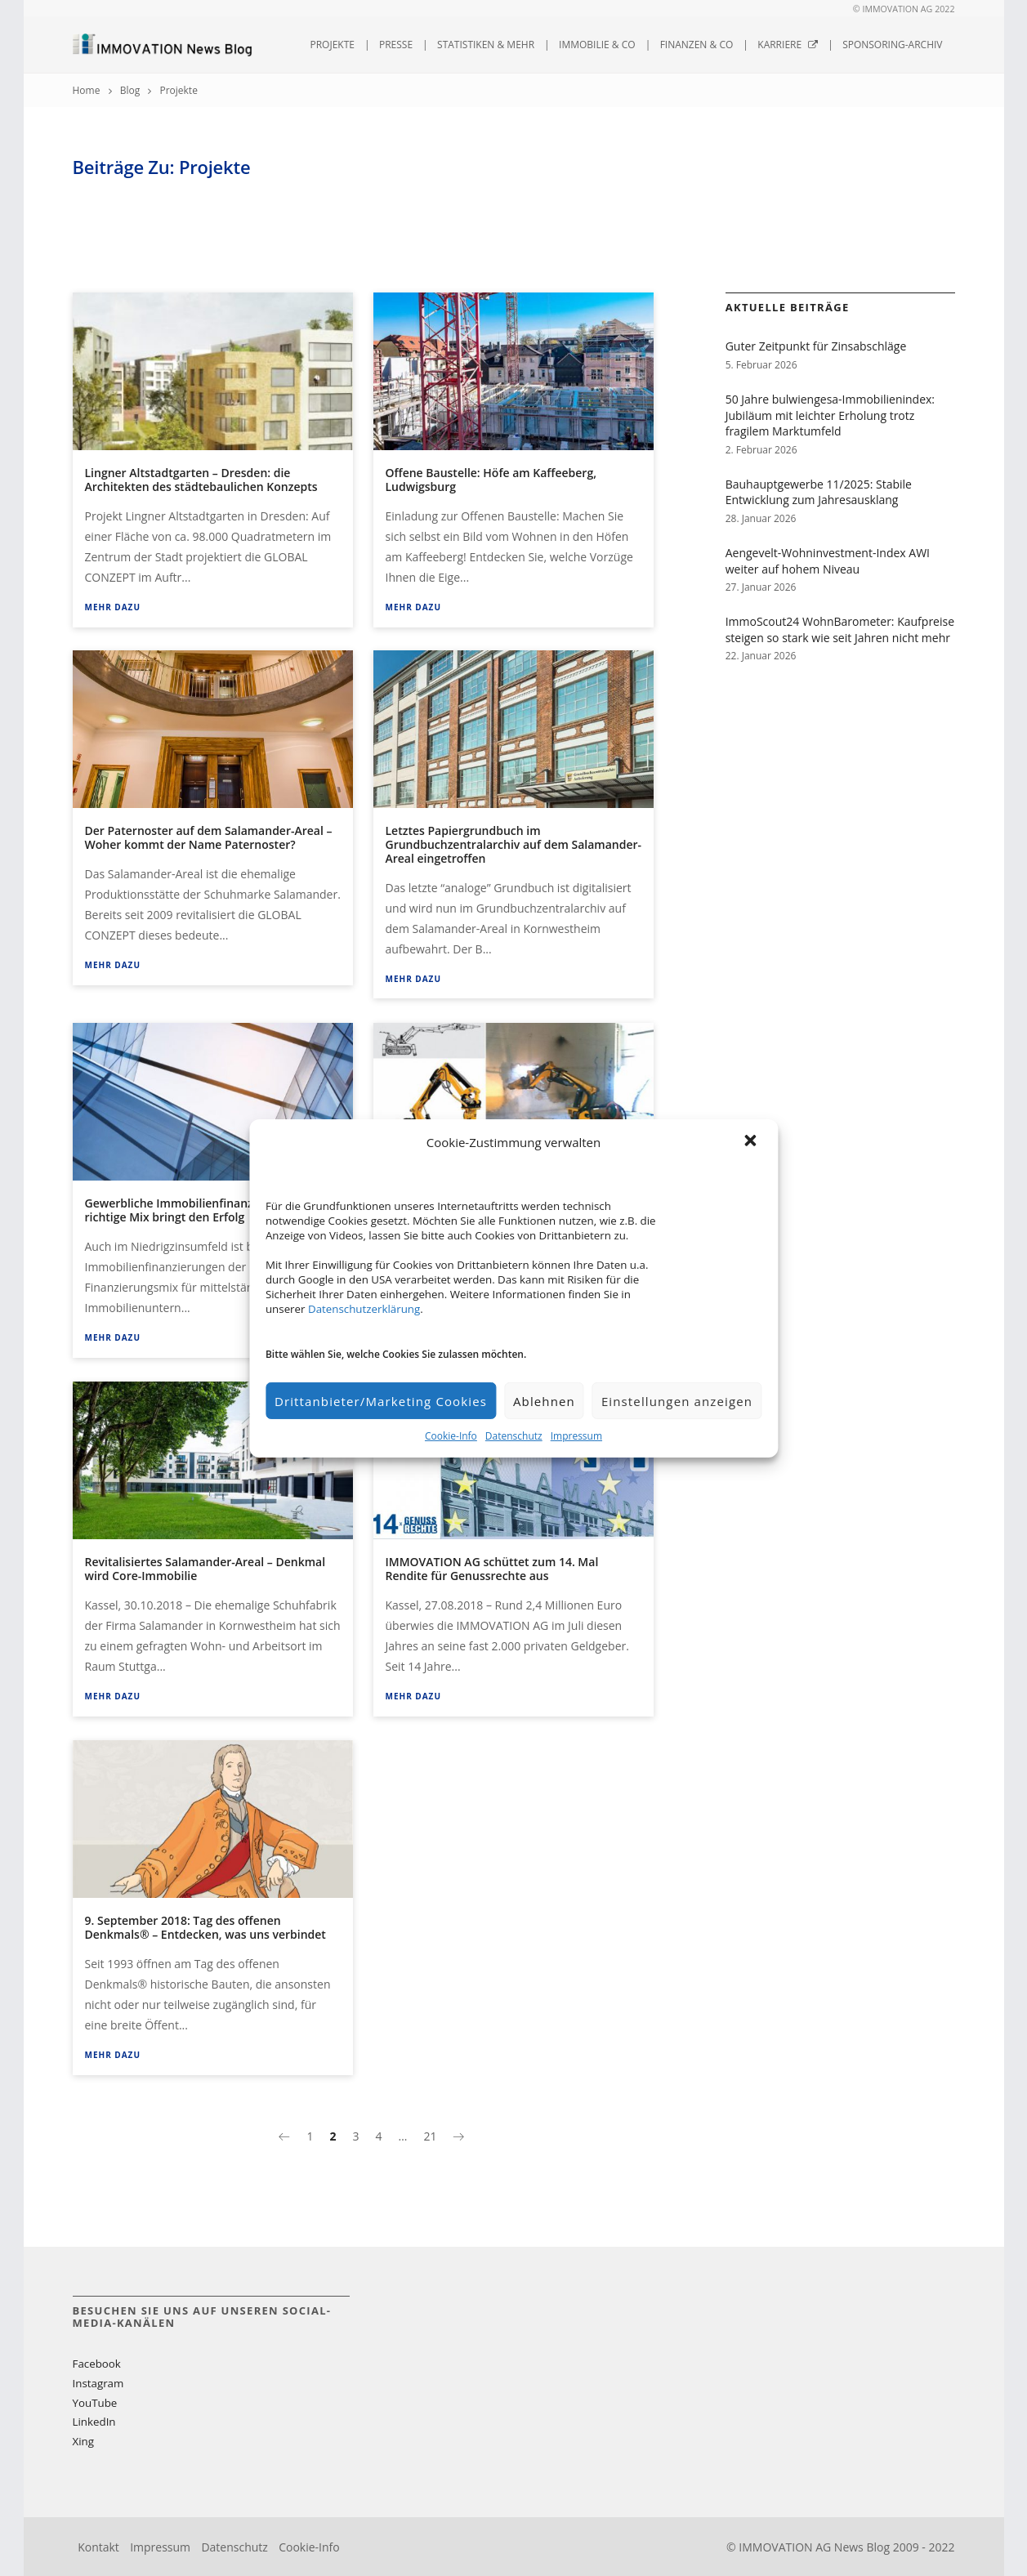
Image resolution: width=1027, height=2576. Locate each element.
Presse (396, 44)
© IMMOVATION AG (893, 9)
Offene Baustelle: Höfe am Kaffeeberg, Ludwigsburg (491, 479)
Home (86, 90)
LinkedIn (94, 2421)
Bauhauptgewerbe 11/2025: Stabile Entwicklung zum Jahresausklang (819, 492)
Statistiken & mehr (485, 44)
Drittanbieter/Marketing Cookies (381, 1401)
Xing (83, 2441)
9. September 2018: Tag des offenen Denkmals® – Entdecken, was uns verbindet (205, 1927)
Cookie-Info (451, 1436)
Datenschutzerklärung (364, 1308)
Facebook (97, 2363)
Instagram (98, 2383)
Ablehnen (544, 1401)
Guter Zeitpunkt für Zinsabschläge (816, 346)
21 (429, 2136)
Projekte (332, 44)
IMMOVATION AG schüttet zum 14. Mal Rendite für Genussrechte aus (492, 1568)
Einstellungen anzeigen (676, 1401)
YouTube (95, 2402)
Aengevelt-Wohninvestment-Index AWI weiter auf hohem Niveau (828, 561)
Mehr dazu (113, 607)
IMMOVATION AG (785, 2547)
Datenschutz (514, 1436)
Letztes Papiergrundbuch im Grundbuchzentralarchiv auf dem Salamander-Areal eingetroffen (514, 844)
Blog (130, 90)
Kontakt (98, 2547)
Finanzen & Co (697, 44)
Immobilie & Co (597, 44)
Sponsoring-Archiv (892, 44)
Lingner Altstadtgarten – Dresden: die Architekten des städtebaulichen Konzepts (201, 479)
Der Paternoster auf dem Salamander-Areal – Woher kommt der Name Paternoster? (209, 837)
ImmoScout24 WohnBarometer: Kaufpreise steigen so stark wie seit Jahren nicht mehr (840, 629)
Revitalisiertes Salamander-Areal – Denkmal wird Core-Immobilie (205, 1568)
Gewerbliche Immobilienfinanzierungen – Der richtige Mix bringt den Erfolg (209, 1210)
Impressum (576, 1436)
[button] (751, 1142)
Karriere (787, 44)
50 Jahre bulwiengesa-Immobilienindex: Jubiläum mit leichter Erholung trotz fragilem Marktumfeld (830, 415)
